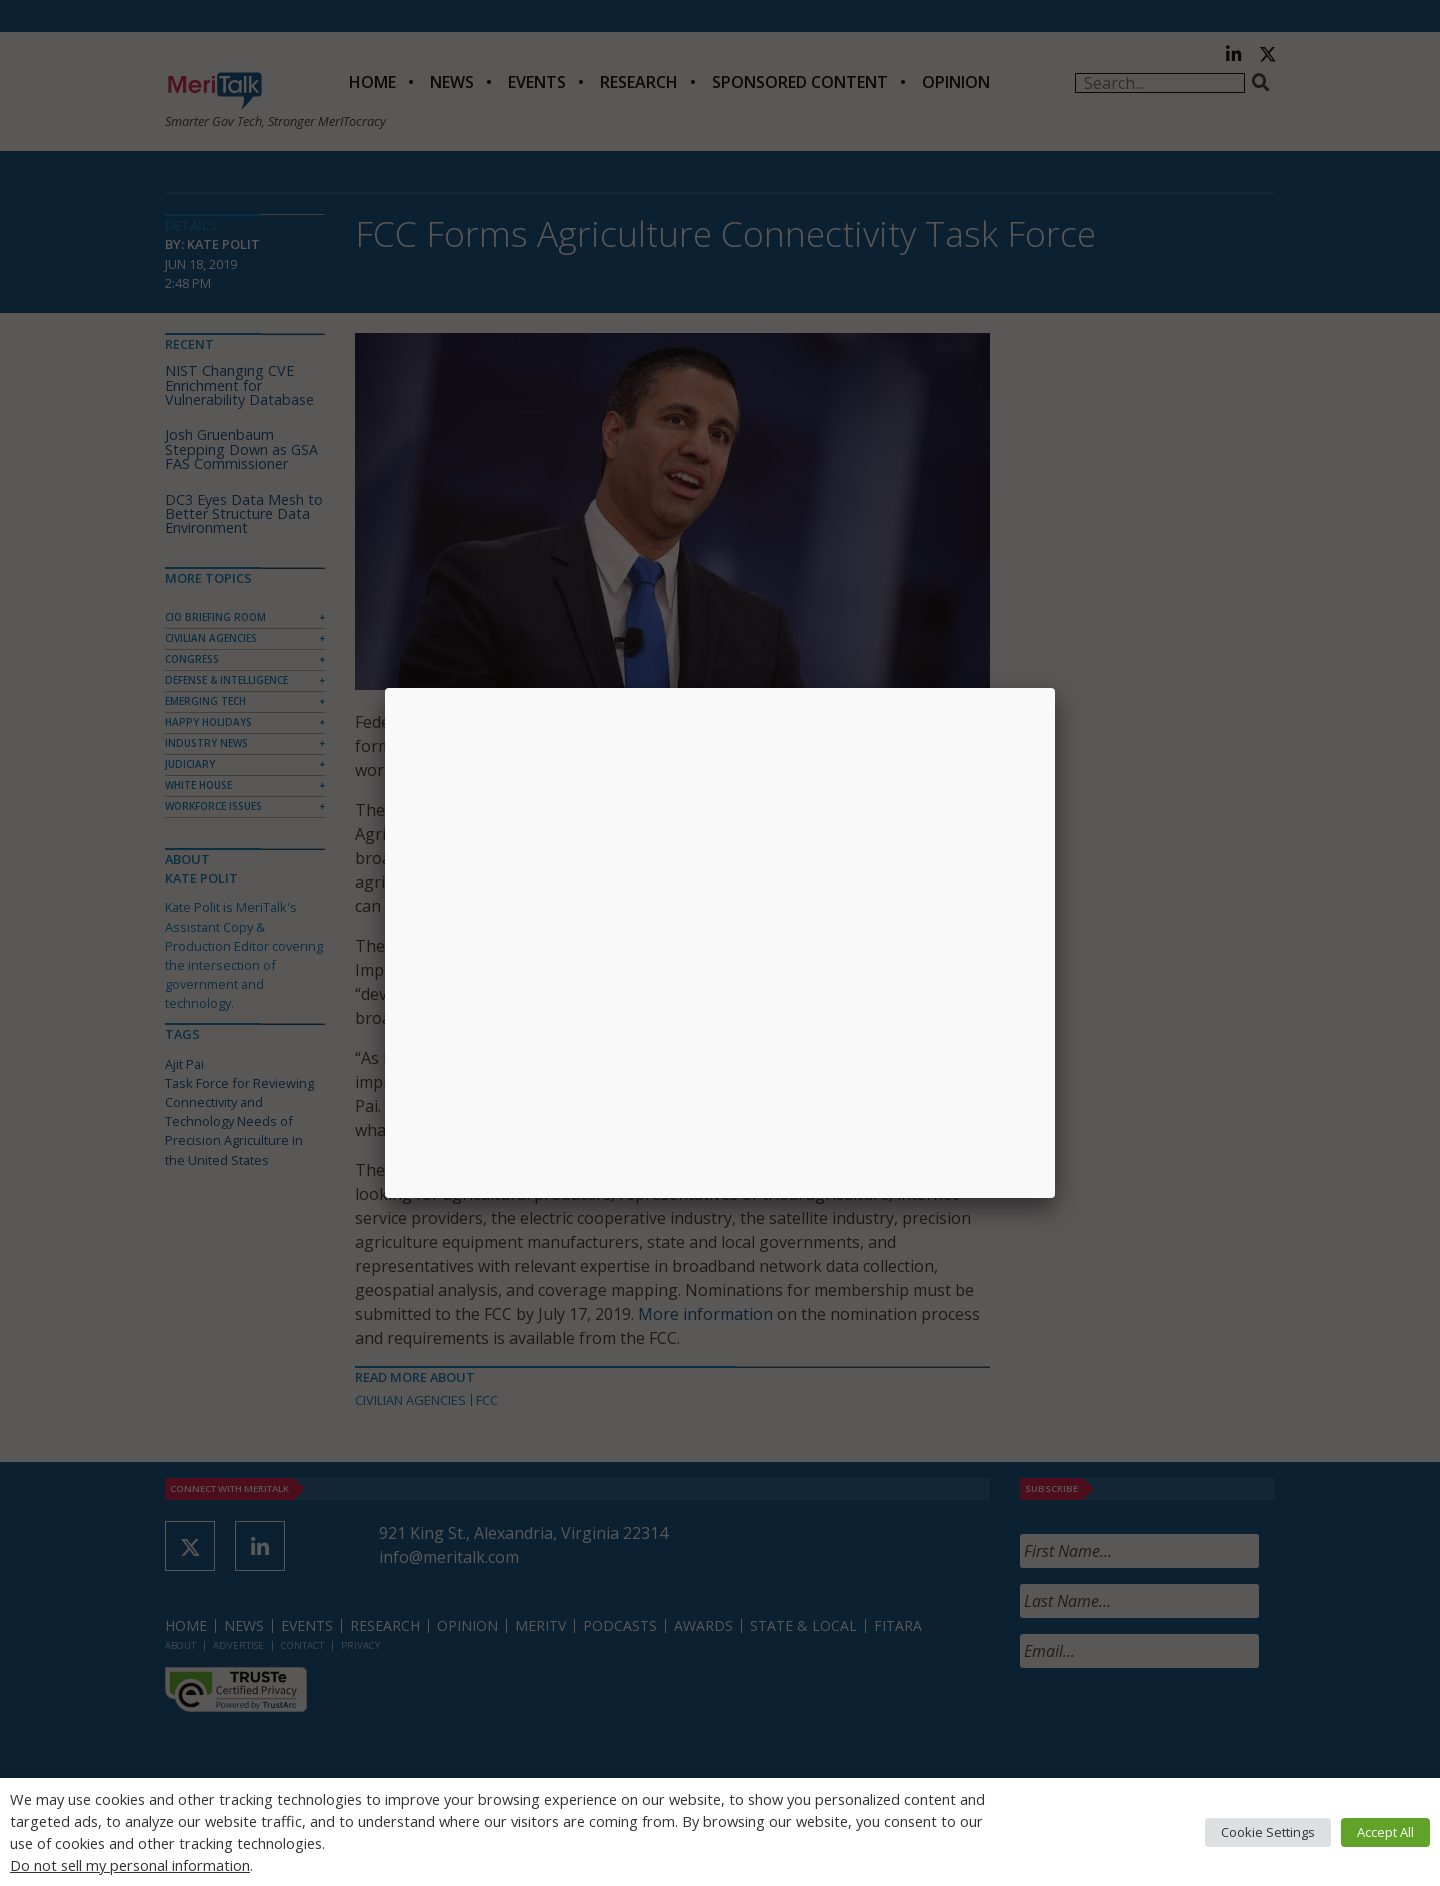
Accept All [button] (1385, 1832)
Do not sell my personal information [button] (130, 1865)
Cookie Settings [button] (1268, 1832)
